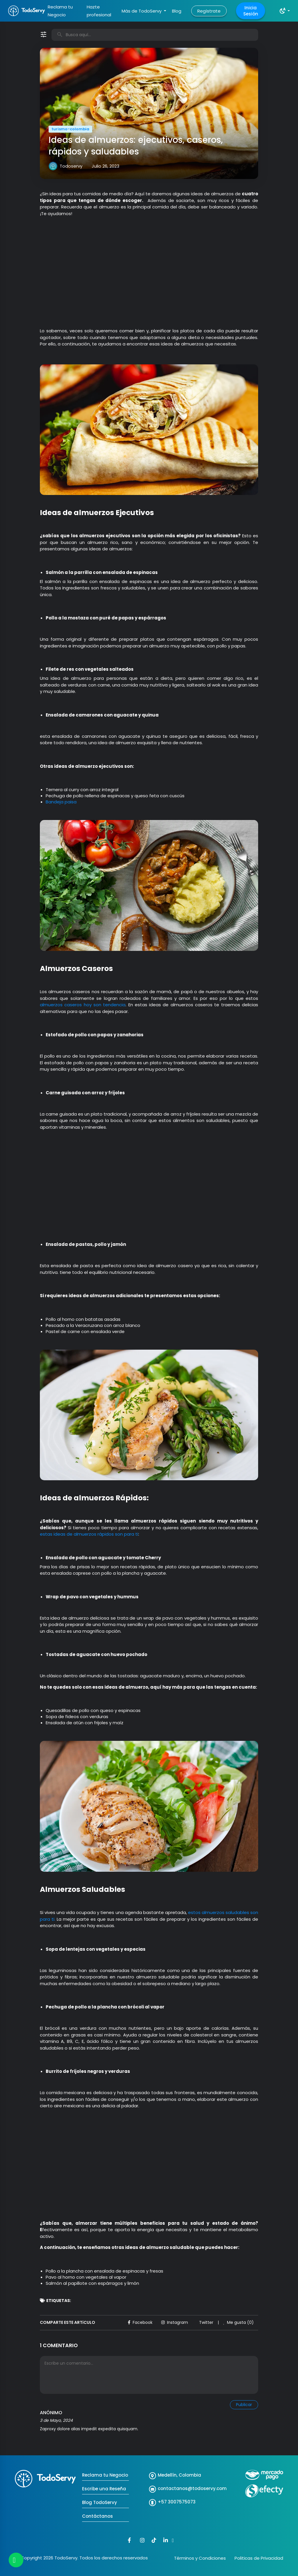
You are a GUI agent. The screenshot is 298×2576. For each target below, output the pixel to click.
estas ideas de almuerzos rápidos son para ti (89, 1534)
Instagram (174, 2322)
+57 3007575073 (177, 2502)
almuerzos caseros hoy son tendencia (82, 1005)
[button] (284, 10)
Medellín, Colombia (179, 2475)
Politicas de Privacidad (259, 2558)
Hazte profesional (99, 11)
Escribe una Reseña (104, 2489)
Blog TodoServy (99, 2502)
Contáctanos (97, 2516)
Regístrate (209, 11)
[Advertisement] (149, 274)
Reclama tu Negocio (60, 11)
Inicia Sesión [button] (250, 11)
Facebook (140, 2322)
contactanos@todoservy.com (192, 2488)
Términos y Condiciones (200, 2558)
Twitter (206, 2322)
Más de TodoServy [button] (142, 11)
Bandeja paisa (61, 802)
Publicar (244, 2405)
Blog (176, 11)
